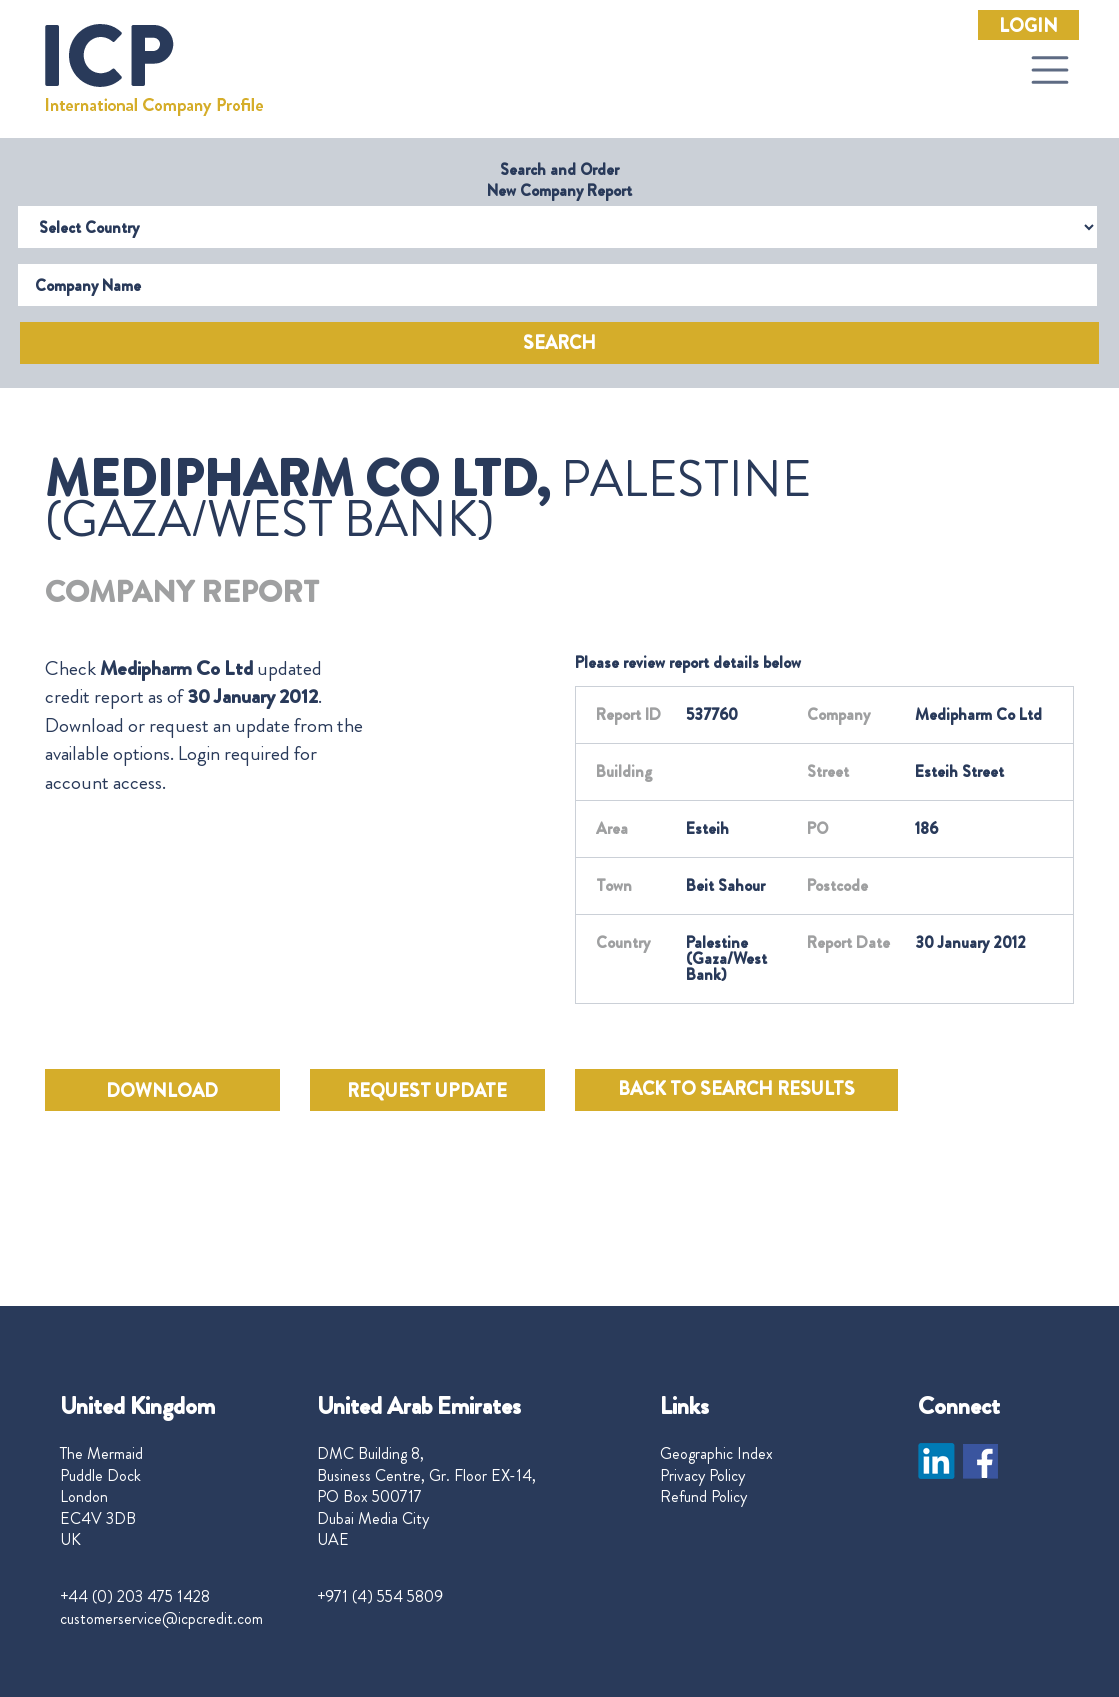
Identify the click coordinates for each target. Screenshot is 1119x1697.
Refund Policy (703, 1497)
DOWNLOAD (162, 1091)
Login (1028, 26)
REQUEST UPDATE (427, 1091)
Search (559, 343)
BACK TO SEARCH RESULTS (736, 1089)
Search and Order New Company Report (559, 180)
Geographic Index (716, 1454)
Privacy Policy (702, 1476)
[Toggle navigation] (1050, 70)
